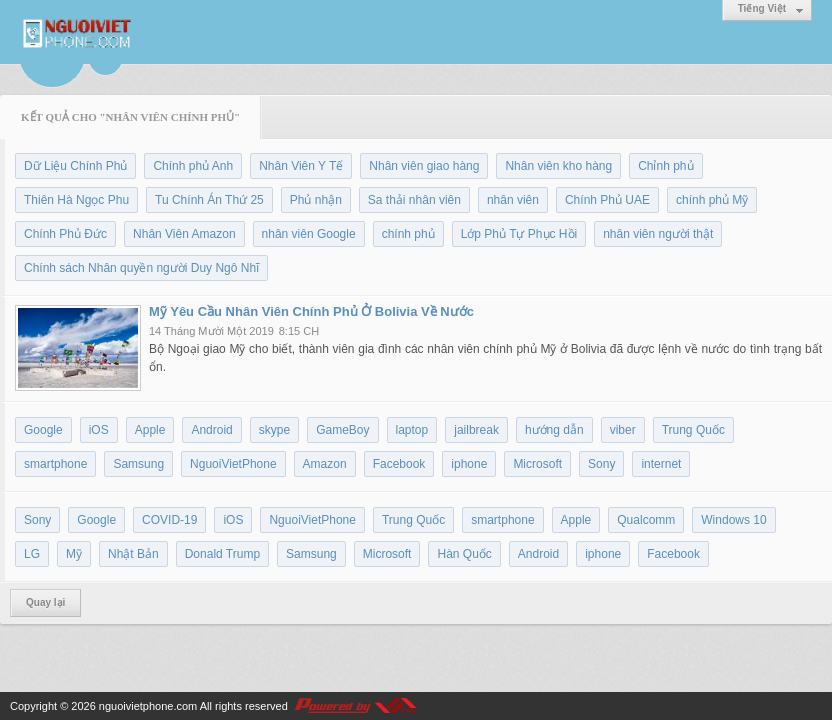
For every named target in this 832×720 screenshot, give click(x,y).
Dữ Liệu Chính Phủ (75, 166)
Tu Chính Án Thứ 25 (209, 200)
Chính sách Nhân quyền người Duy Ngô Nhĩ (141, 268)
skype (274, 430)
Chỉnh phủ (665, 166)
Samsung (138, 464)
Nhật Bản (133, 554)
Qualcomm (646, 520)
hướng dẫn (554, 430)
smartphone (55, 464)
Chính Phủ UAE (607, 200)
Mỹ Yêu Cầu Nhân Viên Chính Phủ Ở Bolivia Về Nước (311, 311)
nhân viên (513, 200)
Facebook (399, 464)
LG (32, 554)
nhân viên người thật (658, 234)
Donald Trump (222, 554)
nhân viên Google (309, 234)
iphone (469, 464)
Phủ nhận (316, 200)
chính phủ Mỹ (712, 200)
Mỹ (74, 554)
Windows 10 (733, 520)
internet (661, 464)
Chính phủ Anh (193, 166)
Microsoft (537, 464)
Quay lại (45, 602)
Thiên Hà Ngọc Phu (76, 200)
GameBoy (342, 430)
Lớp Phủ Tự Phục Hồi (519, 234)
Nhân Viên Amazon (184, 234)
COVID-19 (169, 520)
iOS (99, 430)
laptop (412, 430)
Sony (601, 464)
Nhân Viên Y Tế (301, 166)
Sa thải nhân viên (414, 200)
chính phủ (408, 234)
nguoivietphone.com (148, 706)
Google (43, 430)
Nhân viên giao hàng (424, 166)
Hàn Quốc (464, 554)
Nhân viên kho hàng (558, 166)
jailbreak (476, 430)
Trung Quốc (693, 430)
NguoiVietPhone (233, 464)
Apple (150, 430)
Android (211, 430)
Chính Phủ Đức (65, 234)
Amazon (325, 464)
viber (623, 430)
